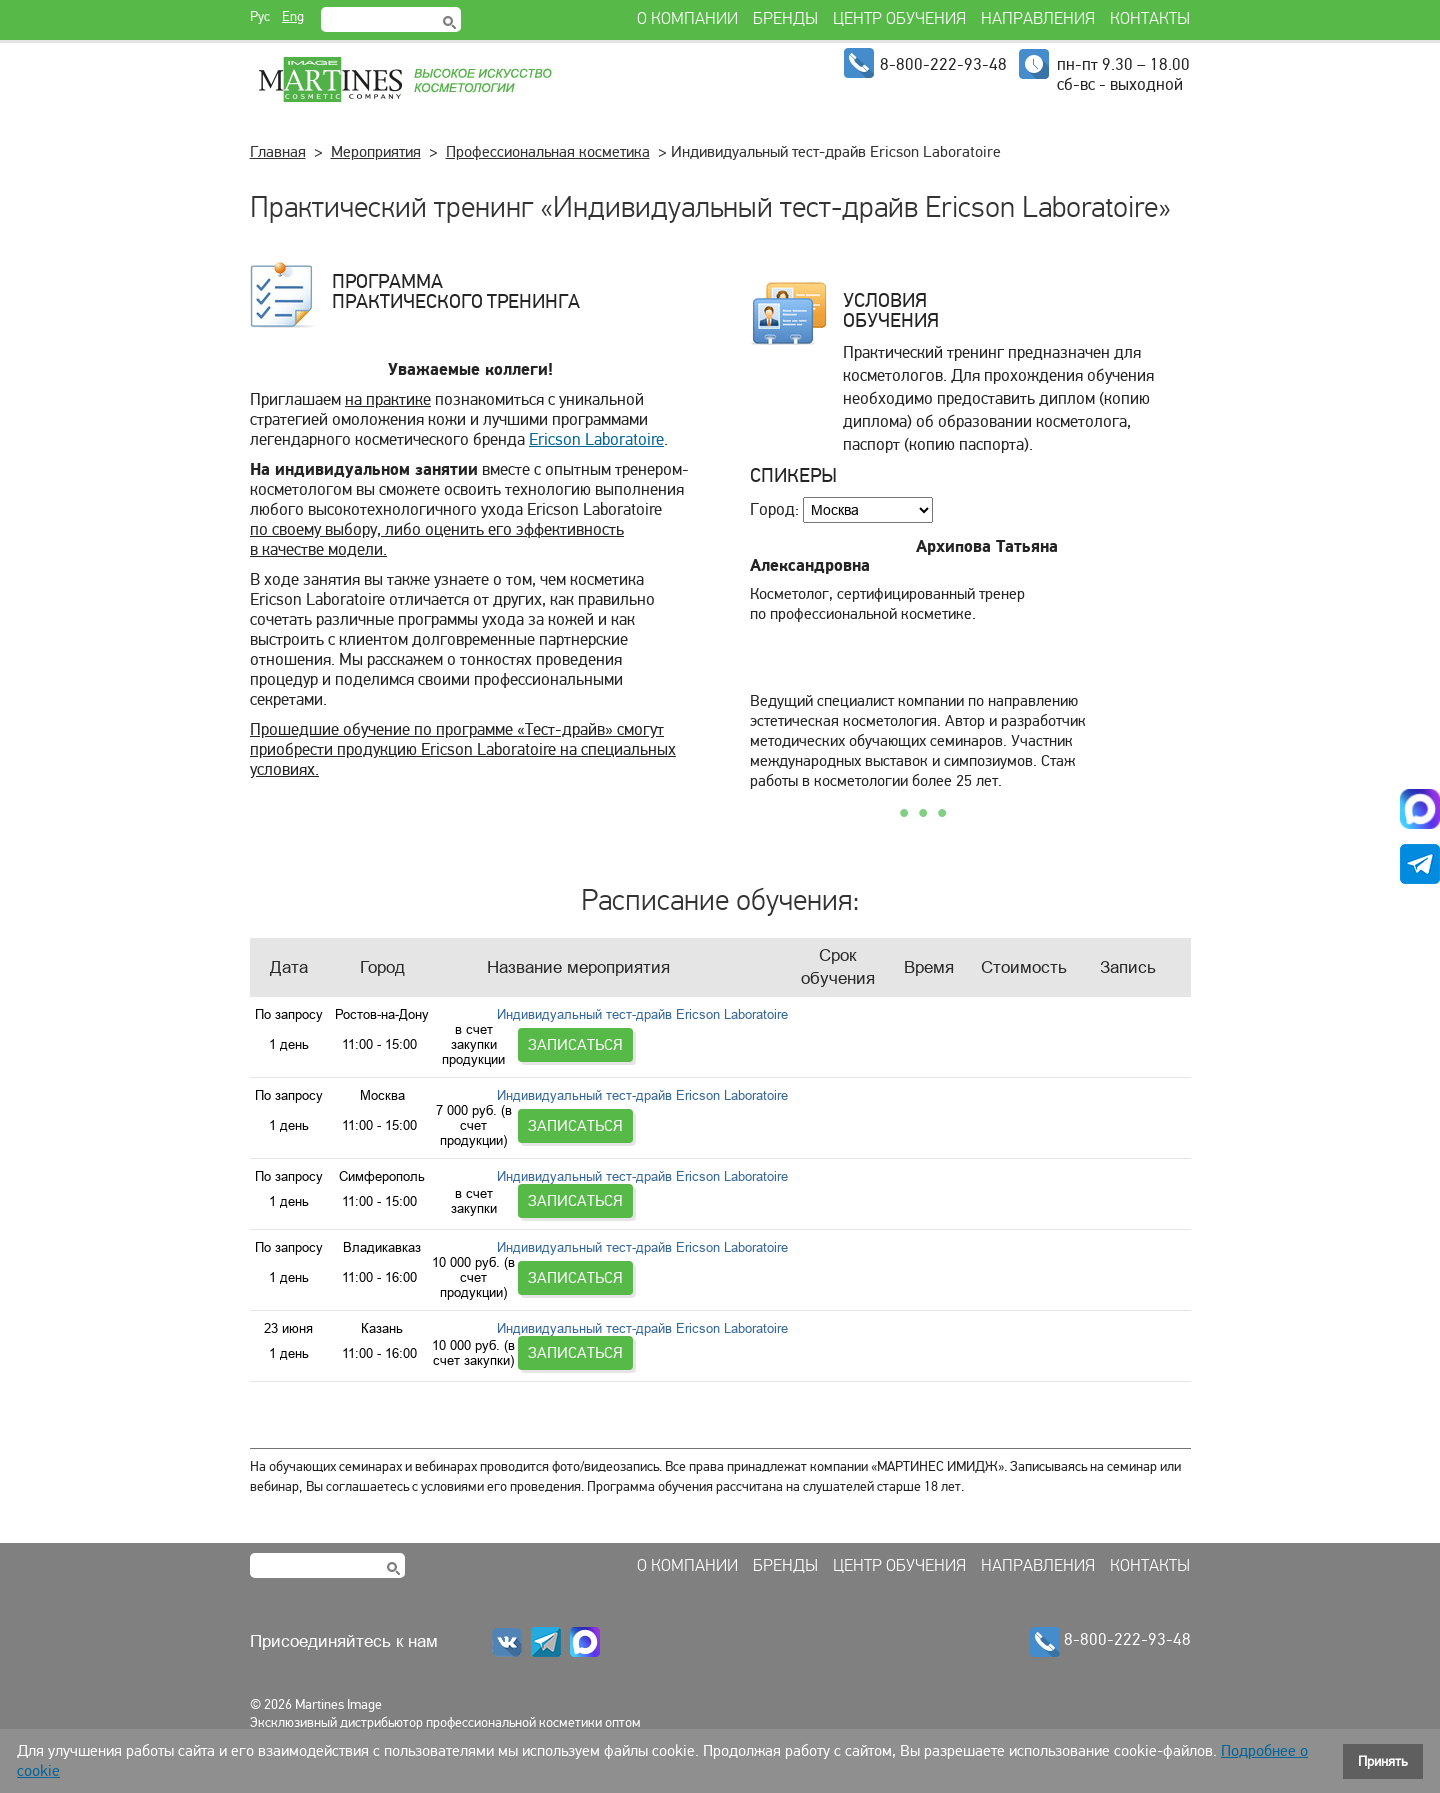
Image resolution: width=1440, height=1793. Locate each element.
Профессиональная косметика (548, 152)
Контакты (1150, 1536)
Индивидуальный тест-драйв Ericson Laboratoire (641, 1029)
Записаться (1129, 1030)
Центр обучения (899, 1536)
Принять (1383, 1761)
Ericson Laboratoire (596, 439)
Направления (1038, 1536)
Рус (260, 16)
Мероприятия (376, 152)
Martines (404, 80)
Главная (278, 152)
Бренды (785, 1536)
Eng (293, 16)
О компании (687, 1536)
